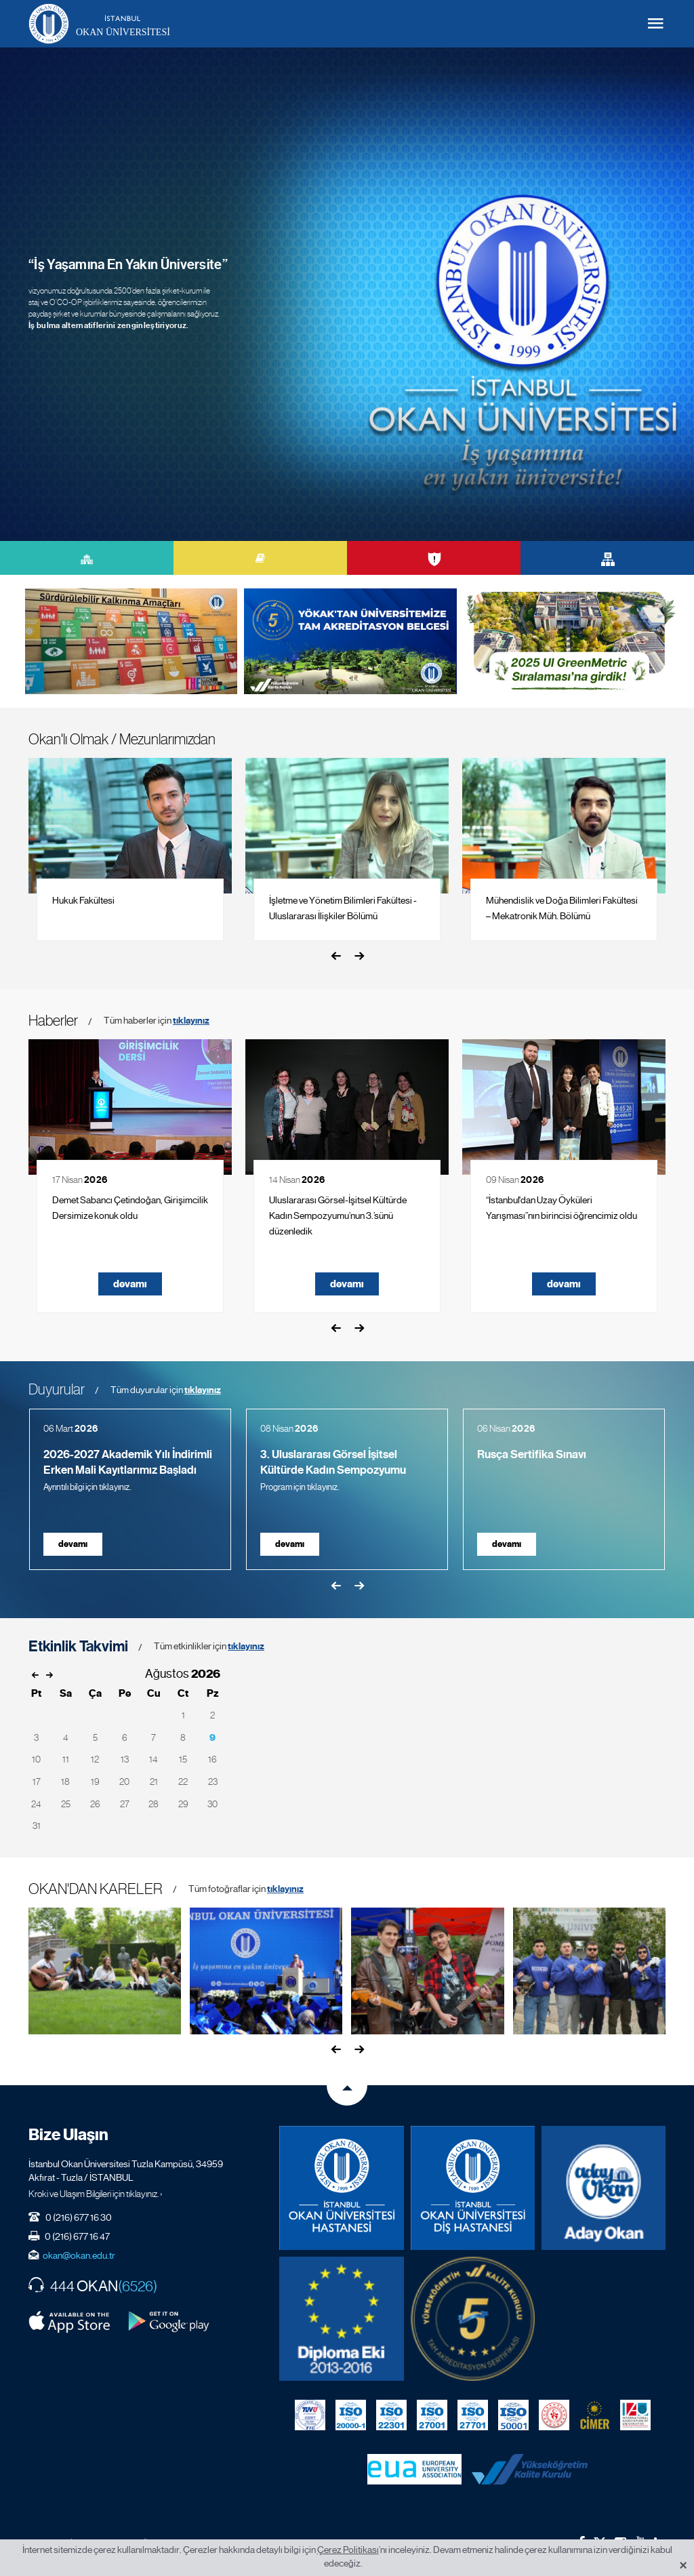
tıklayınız (191, 1020)
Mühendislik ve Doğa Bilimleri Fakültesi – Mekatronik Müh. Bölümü (562, 908)
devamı (130, 1284)
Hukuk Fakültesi (83, 900)
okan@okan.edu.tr (79, 2255)
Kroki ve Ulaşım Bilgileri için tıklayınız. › (95, 2193)
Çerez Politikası (348, 2549)
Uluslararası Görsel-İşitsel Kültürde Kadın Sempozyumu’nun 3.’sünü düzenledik (338, 1215)
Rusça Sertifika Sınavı (531, 1454)
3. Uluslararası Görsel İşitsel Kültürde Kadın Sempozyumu (333, 1462)
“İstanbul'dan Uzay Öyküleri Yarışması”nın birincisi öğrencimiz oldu (561, 1207)
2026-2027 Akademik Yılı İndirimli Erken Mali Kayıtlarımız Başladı (127, 1462)
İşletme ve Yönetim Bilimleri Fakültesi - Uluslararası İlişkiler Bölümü (343, 908)
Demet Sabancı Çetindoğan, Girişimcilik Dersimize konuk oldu (130, 1207)
